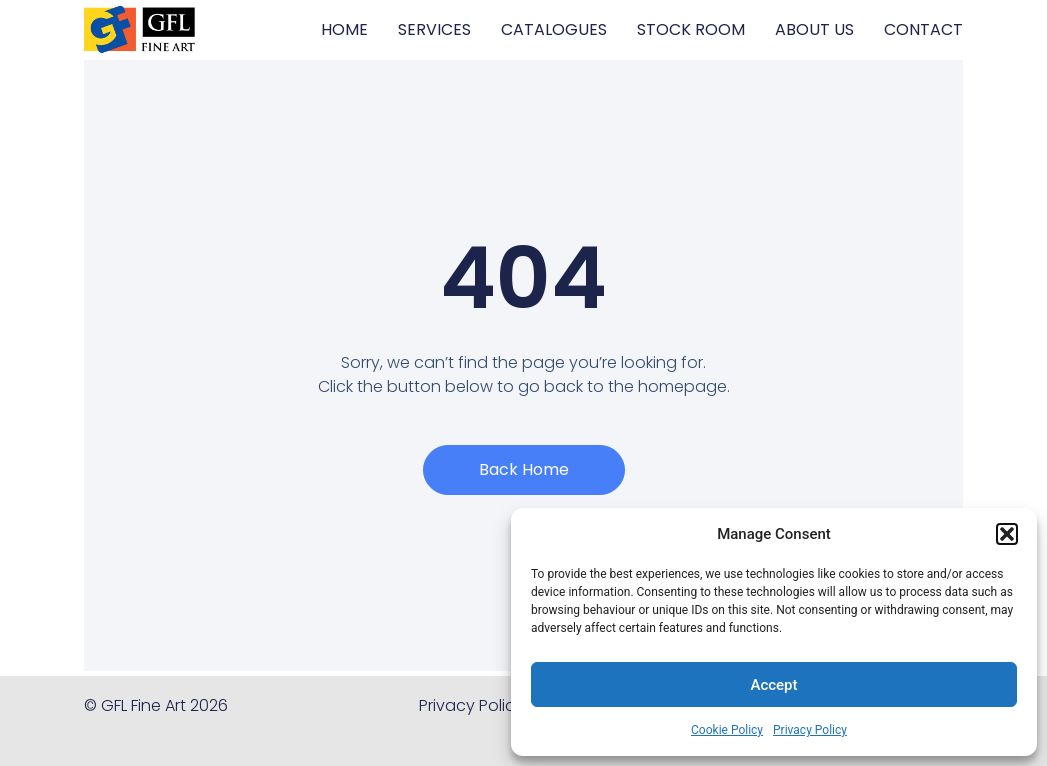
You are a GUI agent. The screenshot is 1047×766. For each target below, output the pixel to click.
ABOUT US (814, 29)
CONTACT (923, 29)
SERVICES (434, 29)
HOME (344, 29)
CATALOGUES (554, 29)
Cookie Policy (727, 730)
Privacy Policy (810, 730)
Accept (773, 685)
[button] (1007, 534)
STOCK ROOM (691, 29)
